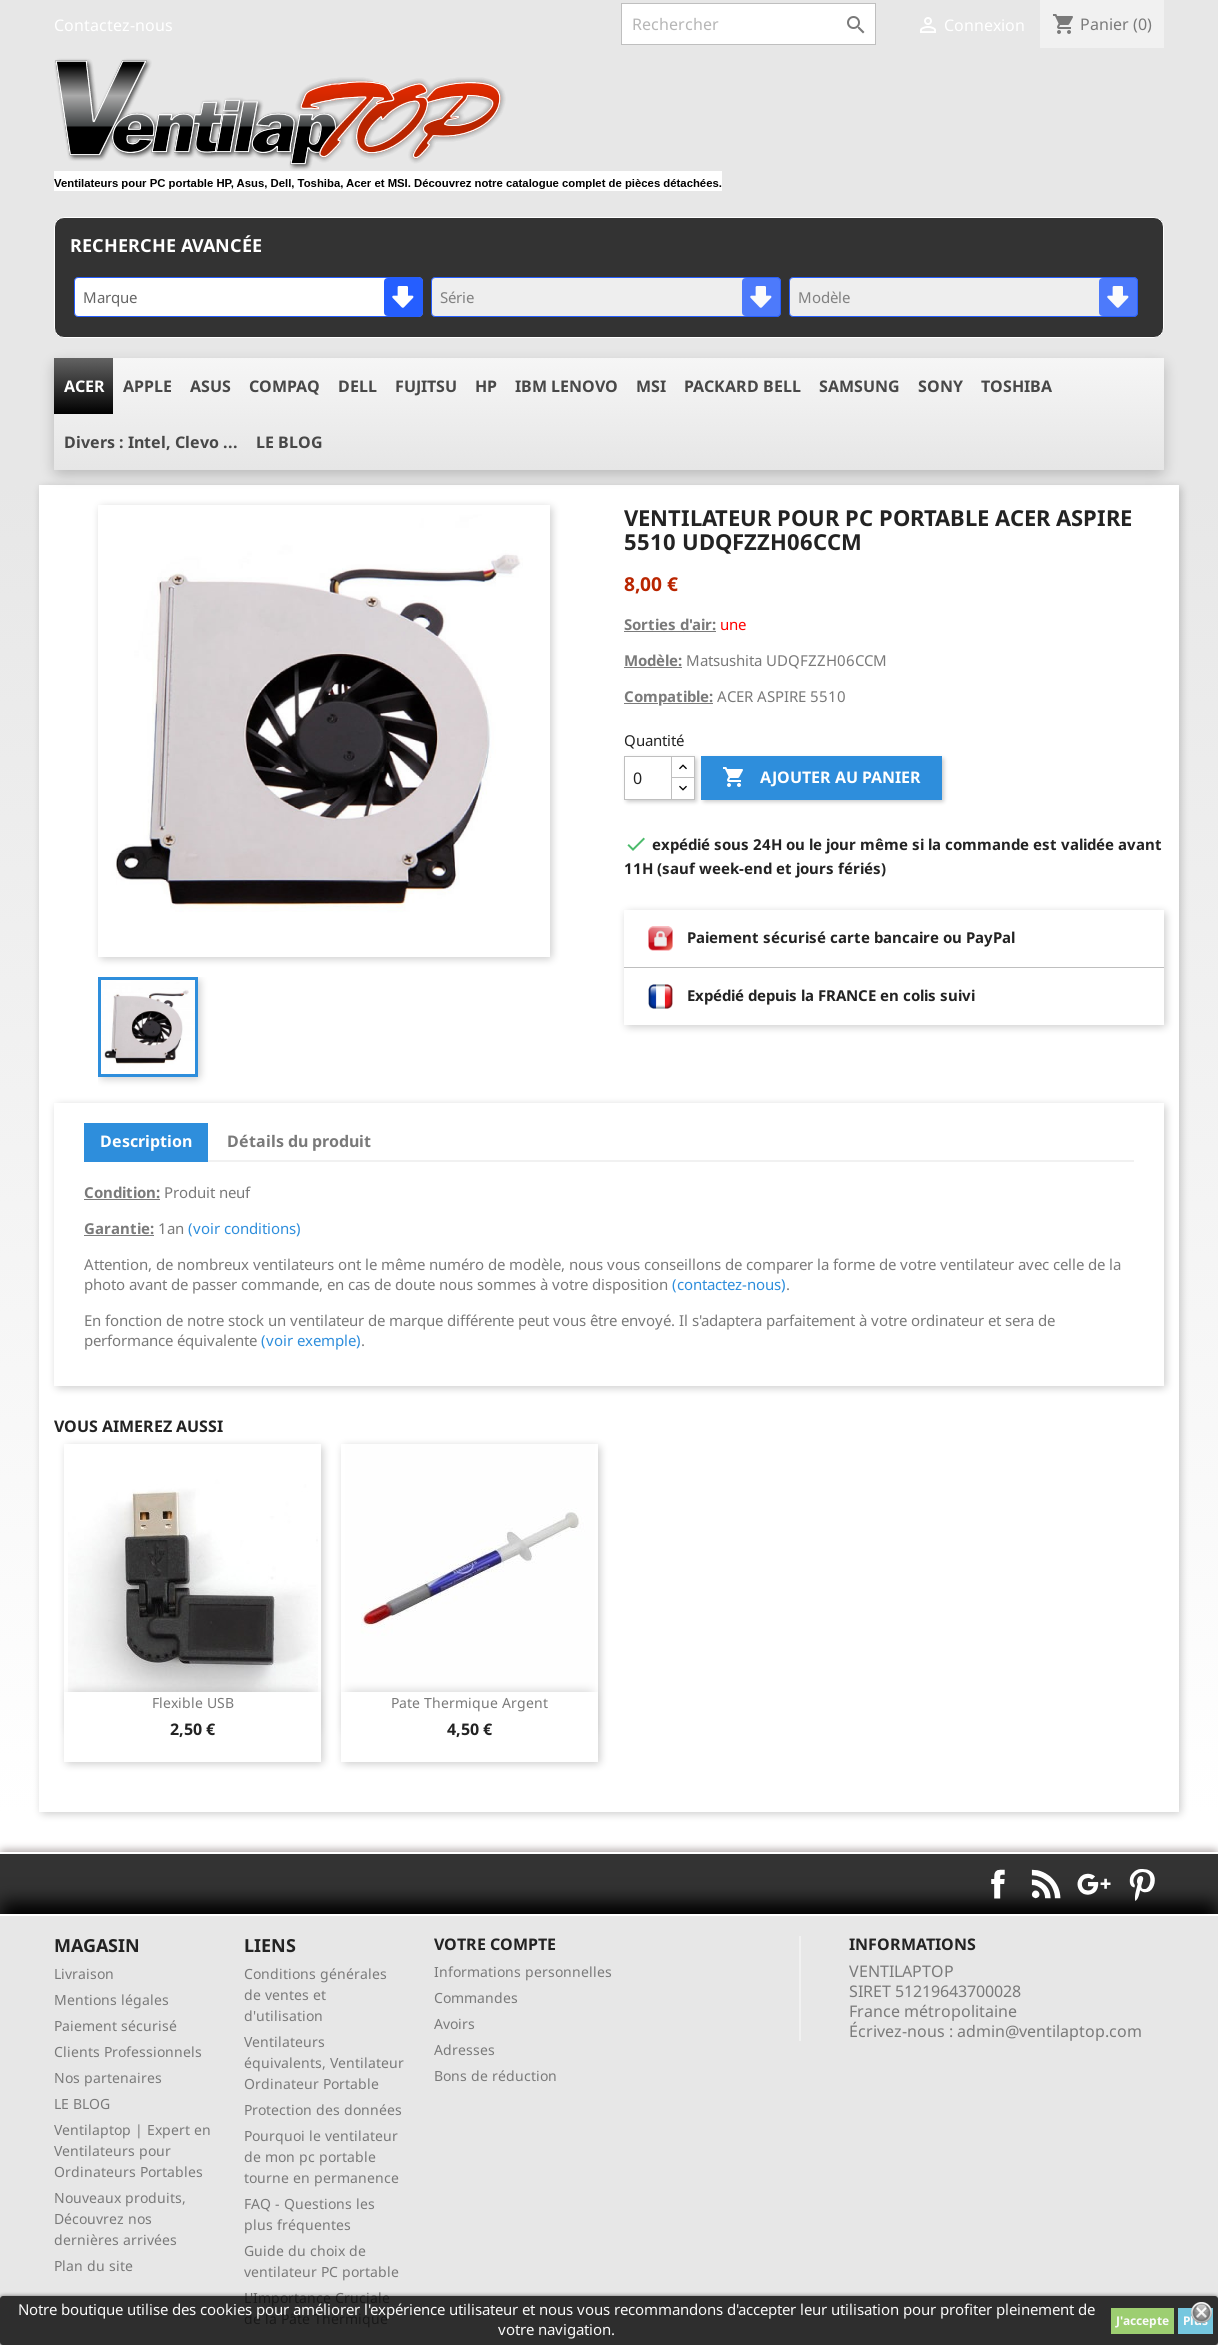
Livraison (84, 1973)
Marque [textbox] (110, 297)
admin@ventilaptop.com (1049, 2031)
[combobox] (248, 297)
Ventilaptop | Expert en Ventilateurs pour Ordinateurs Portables (132, 2150)
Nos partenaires (108, 2077)
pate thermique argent (469, 1702)
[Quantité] (648, 778)
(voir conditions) (244, 1228)
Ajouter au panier (821, 778)
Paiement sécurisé (115, 2025)
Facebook (998, 1884)
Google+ (1094, 1884)
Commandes (476, 1997)
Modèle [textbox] (824, 297)
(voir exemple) (311, 1340)
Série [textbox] (457, 297)
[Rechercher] (748, 24)
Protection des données (323, 2109)
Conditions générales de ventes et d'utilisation (315, 1994)
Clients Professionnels (128, 2051)
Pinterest (1142, 1884)
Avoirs (454, 2023)
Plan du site (93, 2265)
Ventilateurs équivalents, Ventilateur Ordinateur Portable (324, 2062)
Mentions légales (111, 1999)
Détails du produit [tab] (299, 1141)
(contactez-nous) (729, 1284)
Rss (1046, 1884)
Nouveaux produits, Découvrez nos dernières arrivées (120, 2218)
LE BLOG (82, 2103)
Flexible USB (193, 1702)
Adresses (464, 2049)
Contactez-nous (113, 25)
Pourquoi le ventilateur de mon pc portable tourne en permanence (321, 2156)
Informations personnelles (523, 1971)
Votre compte (495, 1944)
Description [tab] (146, 1141)
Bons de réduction (495, 2075)
